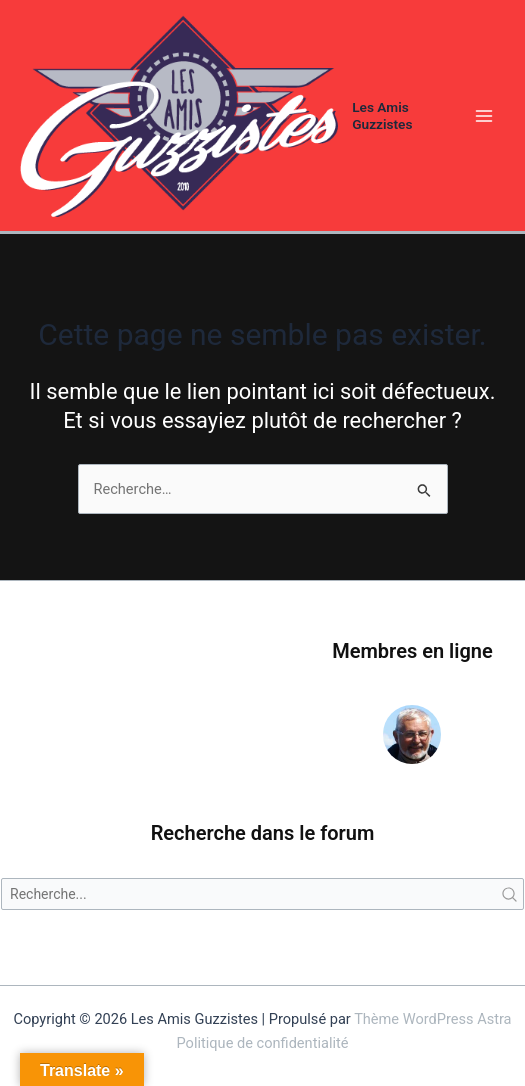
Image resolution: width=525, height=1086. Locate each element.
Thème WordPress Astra (432, 1019)
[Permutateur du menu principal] (484, 116)
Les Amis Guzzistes (382, 115)
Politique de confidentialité (263, 1043)
